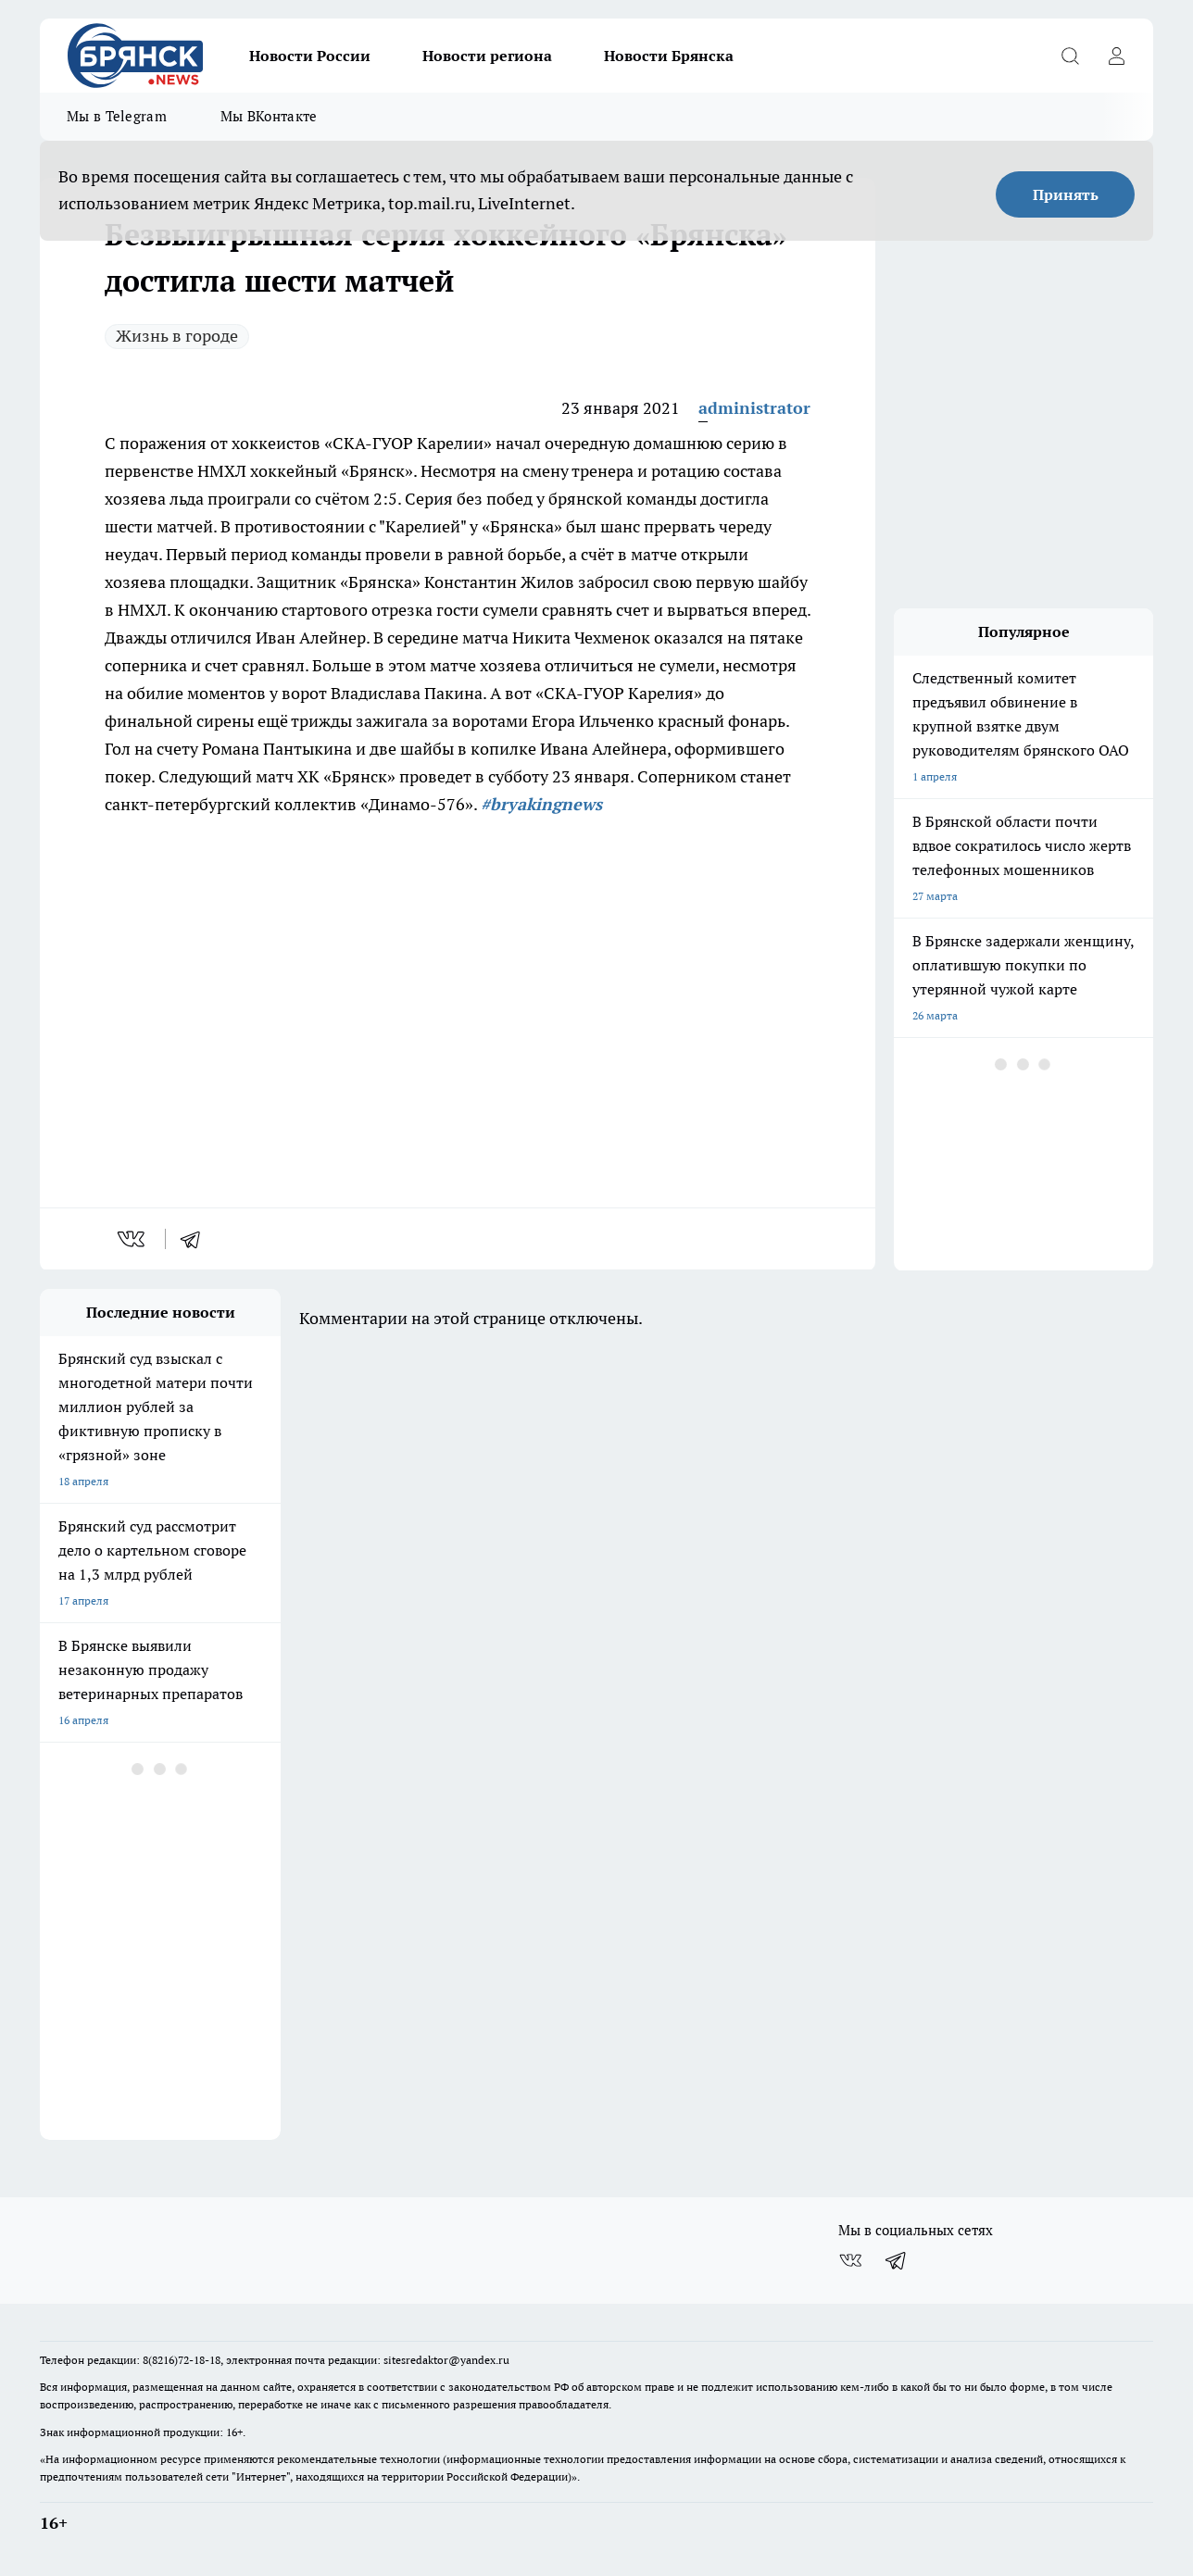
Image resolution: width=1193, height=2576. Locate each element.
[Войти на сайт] (1116, 55)
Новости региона (487, 55)
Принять (1066, 194)
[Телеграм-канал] (896, 2260)
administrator (754, 408)
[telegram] (196, 1239)
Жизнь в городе (177, 335)
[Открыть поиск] (1069, 55)
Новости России (309, 55)
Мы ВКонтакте (269, 116)
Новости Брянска (669, 55)
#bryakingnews (541, 804)
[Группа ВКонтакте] (850, 2260)
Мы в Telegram (117, 116)
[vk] (133, 1239)
